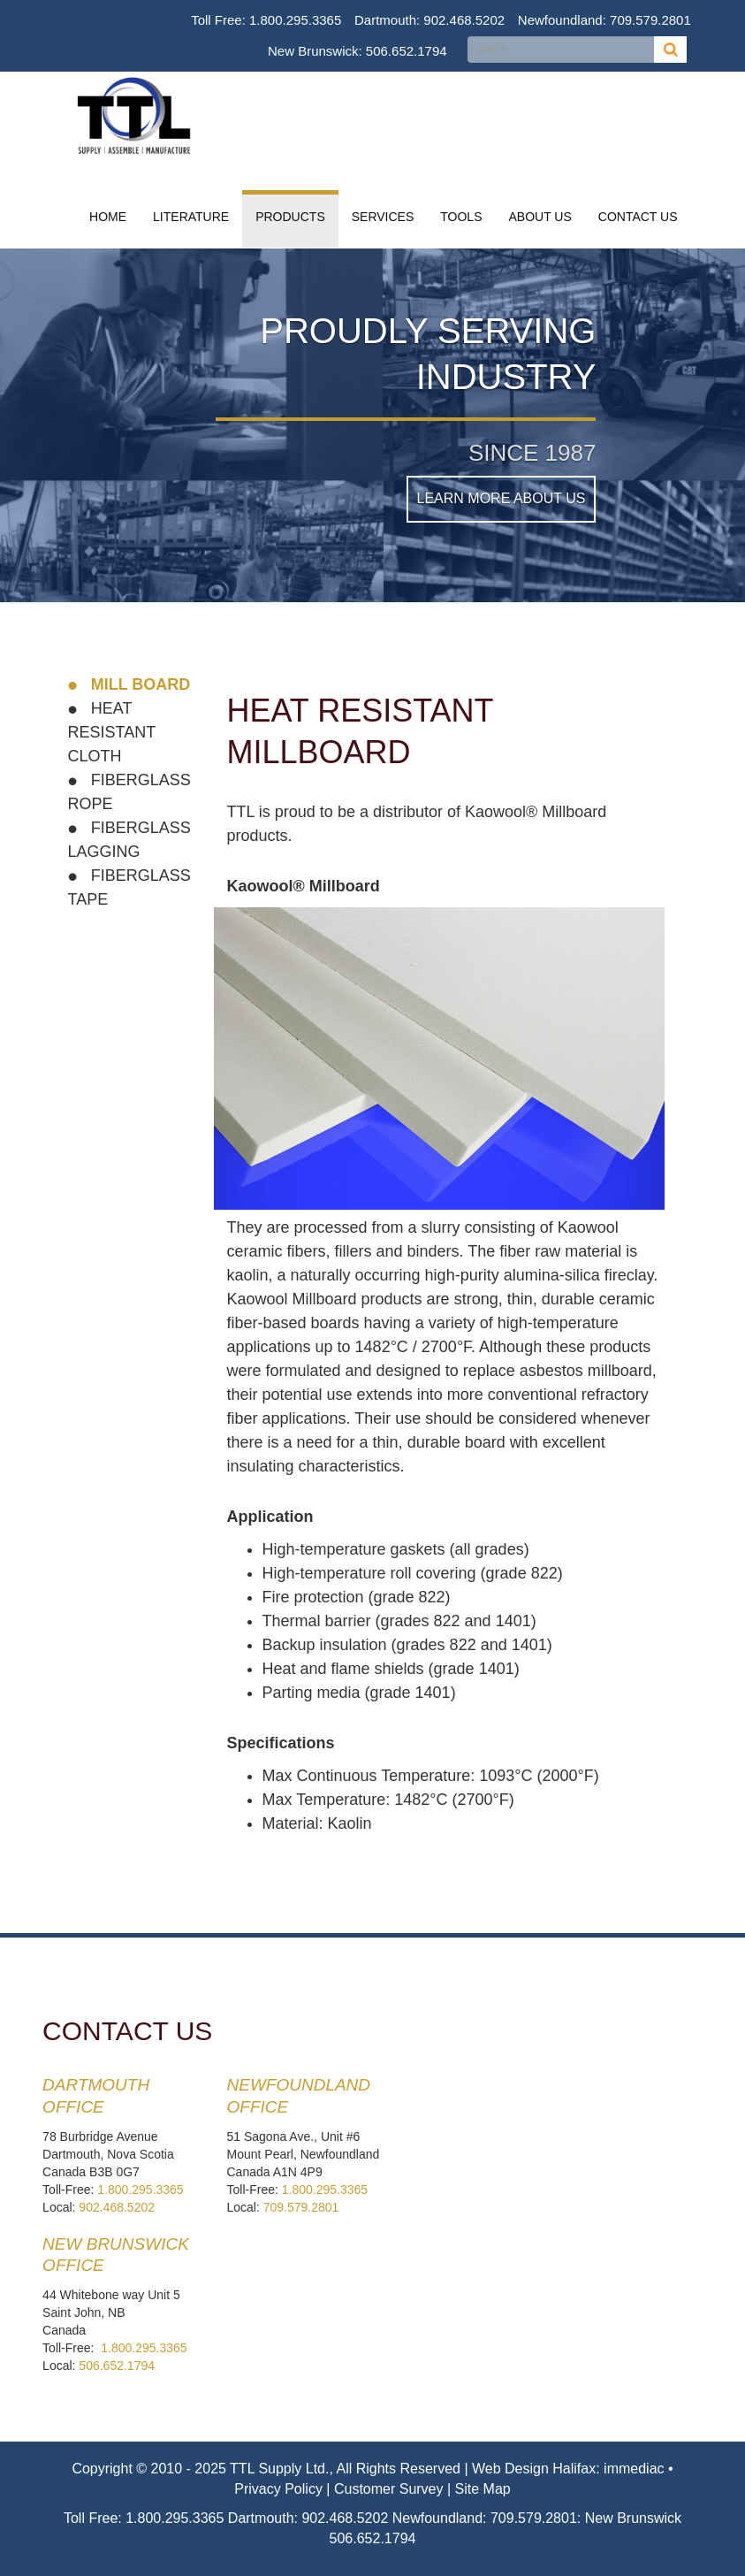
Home (107, 217)
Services (383, 217)
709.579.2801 (650, 19)
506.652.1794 (406, 50)
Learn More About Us (501, 498)
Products (290, 217)
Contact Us (638, 217)
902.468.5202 (464, 19)
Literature (191, 217)
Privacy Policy (278, 2488)
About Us (539, 217)
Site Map (483, 2488)
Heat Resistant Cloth (112, 732)
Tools (461, 217)
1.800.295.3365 (295, 19)
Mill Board (139, 684)
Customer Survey (389, 2488)
